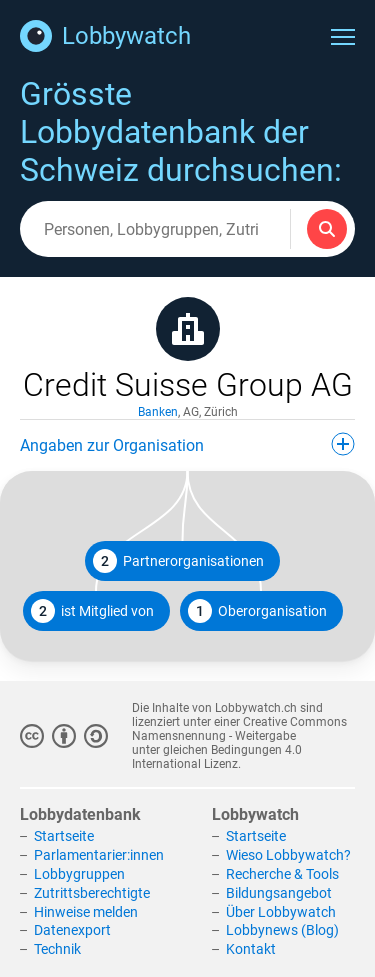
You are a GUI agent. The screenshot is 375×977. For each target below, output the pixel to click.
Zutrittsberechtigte (92, 893)
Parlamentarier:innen (99, 855)
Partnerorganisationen (178, 561)
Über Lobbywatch (281, 912)
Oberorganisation (257, 611)
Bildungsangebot (279, 893)
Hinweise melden (86, 912)
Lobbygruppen (79, 874)
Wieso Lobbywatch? (288, 855)
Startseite (64, 836)
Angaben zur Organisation (187, 444)
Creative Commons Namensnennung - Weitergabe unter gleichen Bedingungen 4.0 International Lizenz (239, 743)
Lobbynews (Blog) (282, 930)
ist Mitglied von (92, 611)
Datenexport (72, 930)
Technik (57, 949)
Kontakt (251, 949)
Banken (158, 412)
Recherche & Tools (282, 874)
